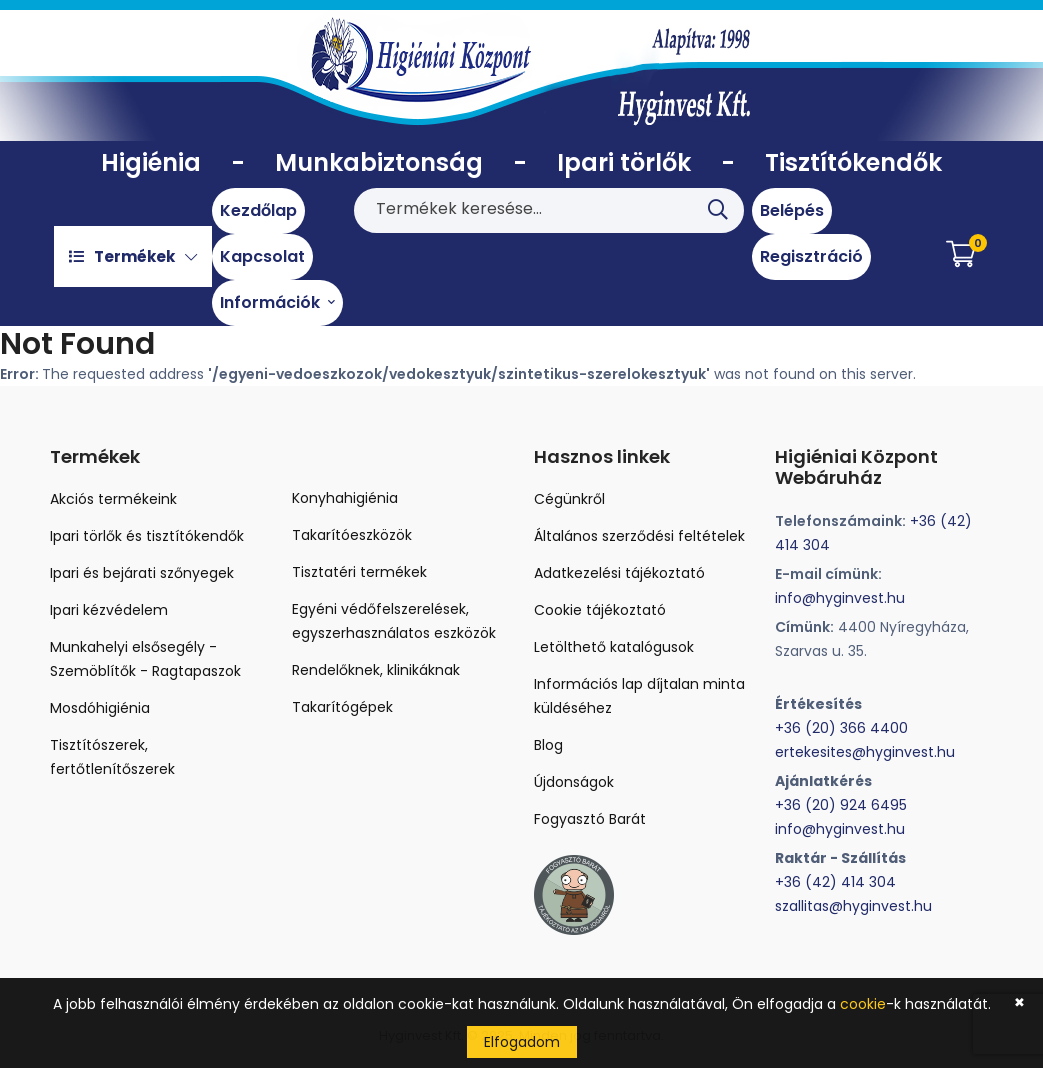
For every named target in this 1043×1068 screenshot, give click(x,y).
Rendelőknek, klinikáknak (376, 670)
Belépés (792, 210)
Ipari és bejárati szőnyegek (142, 573)
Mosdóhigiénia (100, 708)
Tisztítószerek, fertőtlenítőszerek (112, 757)
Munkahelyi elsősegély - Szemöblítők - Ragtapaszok (145, 659)
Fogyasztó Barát (590, 819)
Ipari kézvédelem (109, 610)
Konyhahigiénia (345, 498)
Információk (277, 302)
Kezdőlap (258, 210)
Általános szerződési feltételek (639, 536)
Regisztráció (811, 256)
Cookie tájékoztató (600, 610)
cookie (863, 1004)
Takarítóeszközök (352, 535)
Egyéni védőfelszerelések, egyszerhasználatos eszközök (394, 621)
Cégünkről (569, 499)
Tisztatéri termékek (359, 572)
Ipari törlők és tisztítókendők (147, 536)
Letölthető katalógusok (614, 647)
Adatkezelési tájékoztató (619, 573)
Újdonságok (574, 782)
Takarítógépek (342, 707)
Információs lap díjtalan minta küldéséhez (639, 696)
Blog (548, 745)
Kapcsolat (262, 256)
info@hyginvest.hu (840, 598)
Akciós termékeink (113, 499)
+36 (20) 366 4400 (841, 728)
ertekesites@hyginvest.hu (865, 752)
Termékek (133, 256)
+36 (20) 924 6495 (841, 805)
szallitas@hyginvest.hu (853, 906)
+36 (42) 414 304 (835, 882)
